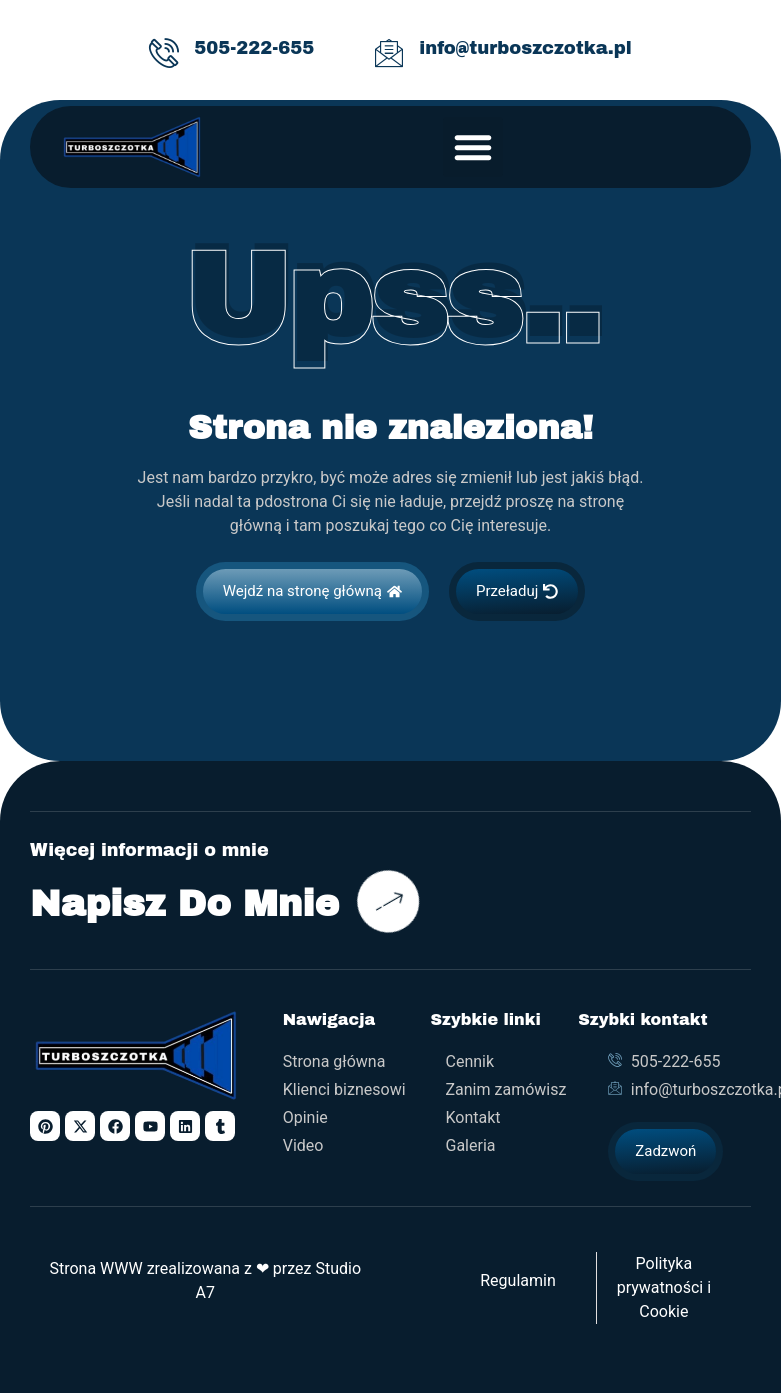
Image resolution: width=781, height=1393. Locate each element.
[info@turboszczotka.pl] (389, 53)
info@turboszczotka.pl (525, 48)
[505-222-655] (164, 53)
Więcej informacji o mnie (149, 850)
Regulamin (518, 1280)
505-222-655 (254, 48)
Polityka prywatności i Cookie (664, 1287)
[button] (473, 147)
